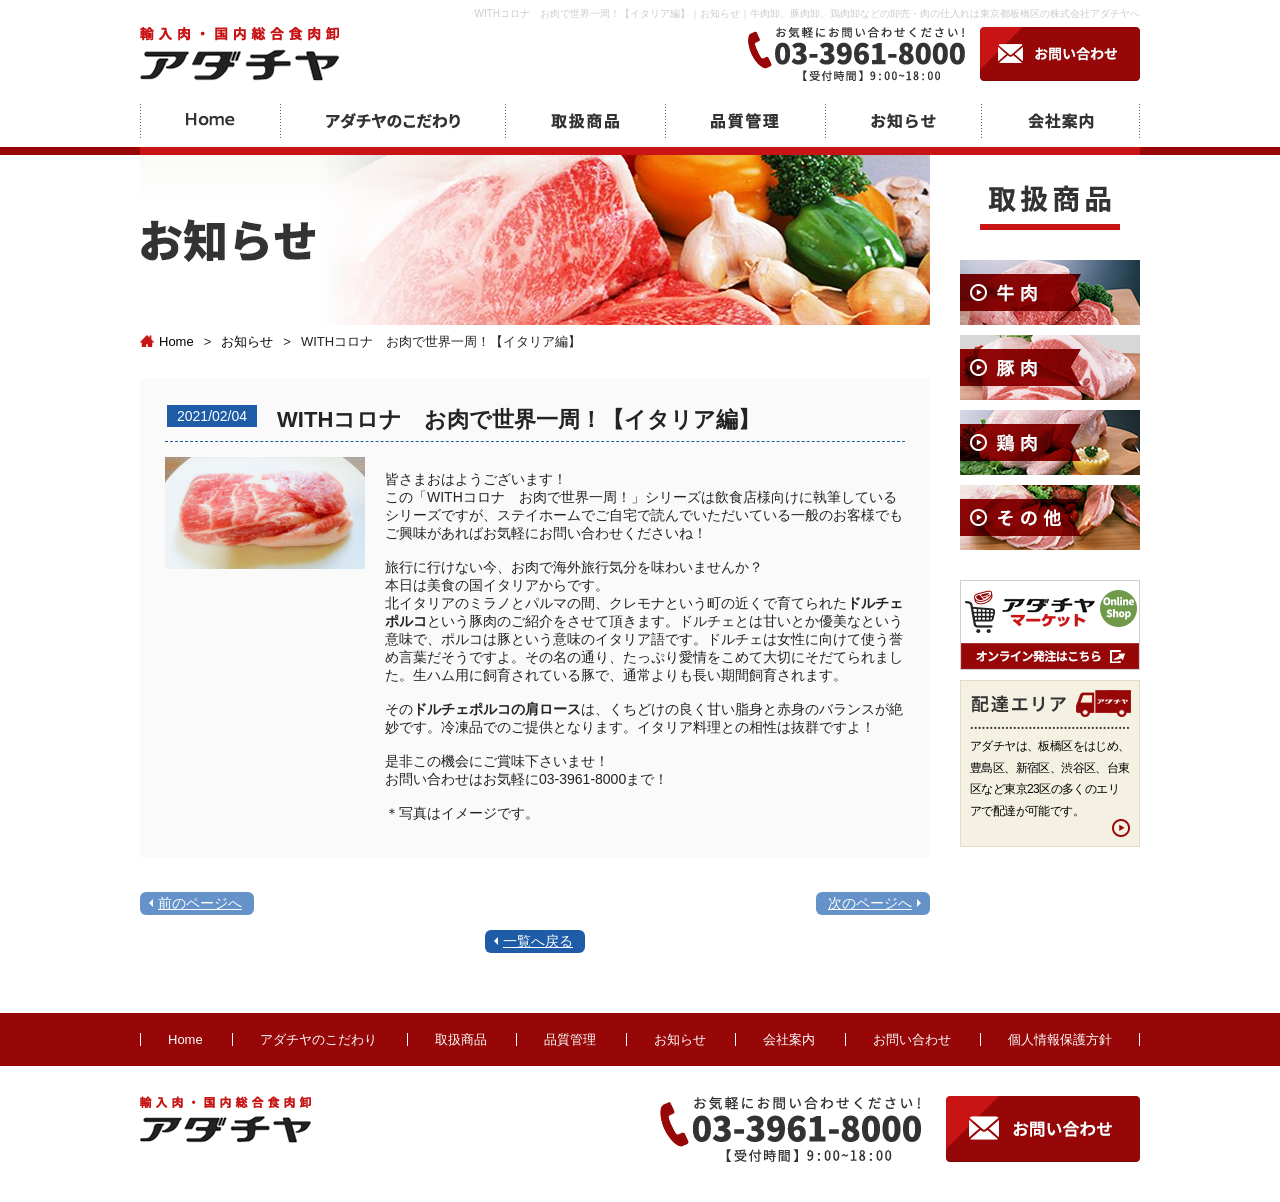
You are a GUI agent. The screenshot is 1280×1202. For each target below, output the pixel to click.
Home (167, 341)
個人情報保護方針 (1060, 1039)
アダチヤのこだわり (318, 1039)
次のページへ (870, 903)
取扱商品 (461, 1039)
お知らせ (247, 341)
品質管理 (570, 1039)
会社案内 (789, 1039)
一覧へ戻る (538, 941)
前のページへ (200, 903)
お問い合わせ (912, 1039)
